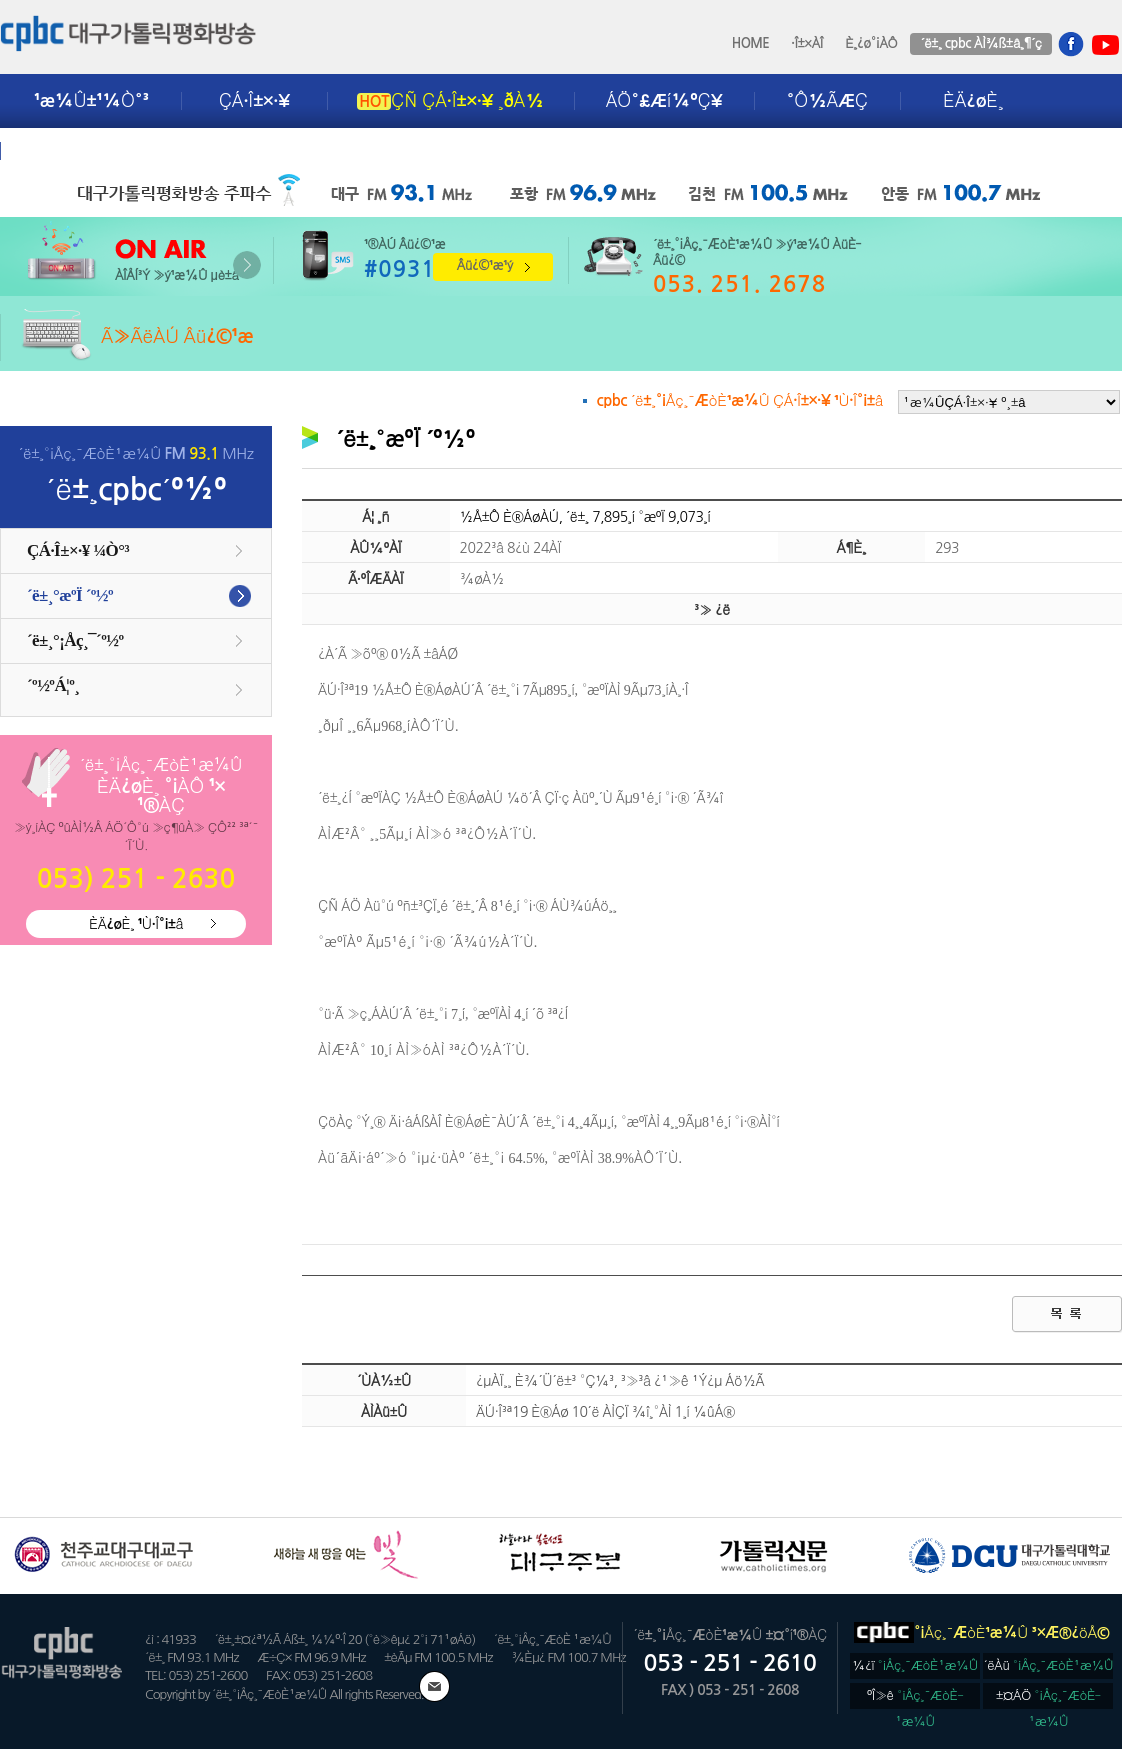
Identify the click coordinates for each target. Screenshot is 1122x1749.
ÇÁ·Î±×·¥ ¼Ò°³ (78, 550)
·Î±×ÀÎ (807, 43)
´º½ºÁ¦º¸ (53, 685)
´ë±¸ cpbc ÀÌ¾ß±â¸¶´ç (980, 43)
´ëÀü (1049, 1665)
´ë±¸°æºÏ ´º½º (70, 595)
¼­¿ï (915, 1665)
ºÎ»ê (915, 1699)
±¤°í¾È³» (77, 151)
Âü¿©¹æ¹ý (485, 265)
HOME (751, 43)
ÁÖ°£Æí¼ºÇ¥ (664, 101)
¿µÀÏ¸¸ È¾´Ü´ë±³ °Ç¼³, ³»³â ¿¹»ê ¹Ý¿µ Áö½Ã (620, 1381)
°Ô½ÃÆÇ (827, 101)
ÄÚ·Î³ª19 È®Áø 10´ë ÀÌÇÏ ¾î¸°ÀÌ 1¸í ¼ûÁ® (605, 1412)
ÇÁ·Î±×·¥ (254, 101)
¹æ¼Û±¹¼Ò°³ (91, 101)
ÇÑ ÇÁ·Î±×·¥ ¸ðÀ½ (450, 101)
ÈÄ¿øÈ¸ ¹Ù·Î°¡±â (136, 924)
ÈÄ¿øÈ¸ (973, 101)
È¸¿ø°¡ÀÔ (871, 43)
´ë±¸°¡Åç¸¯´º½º (75, 640)
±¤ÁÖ (1048, 1699)
